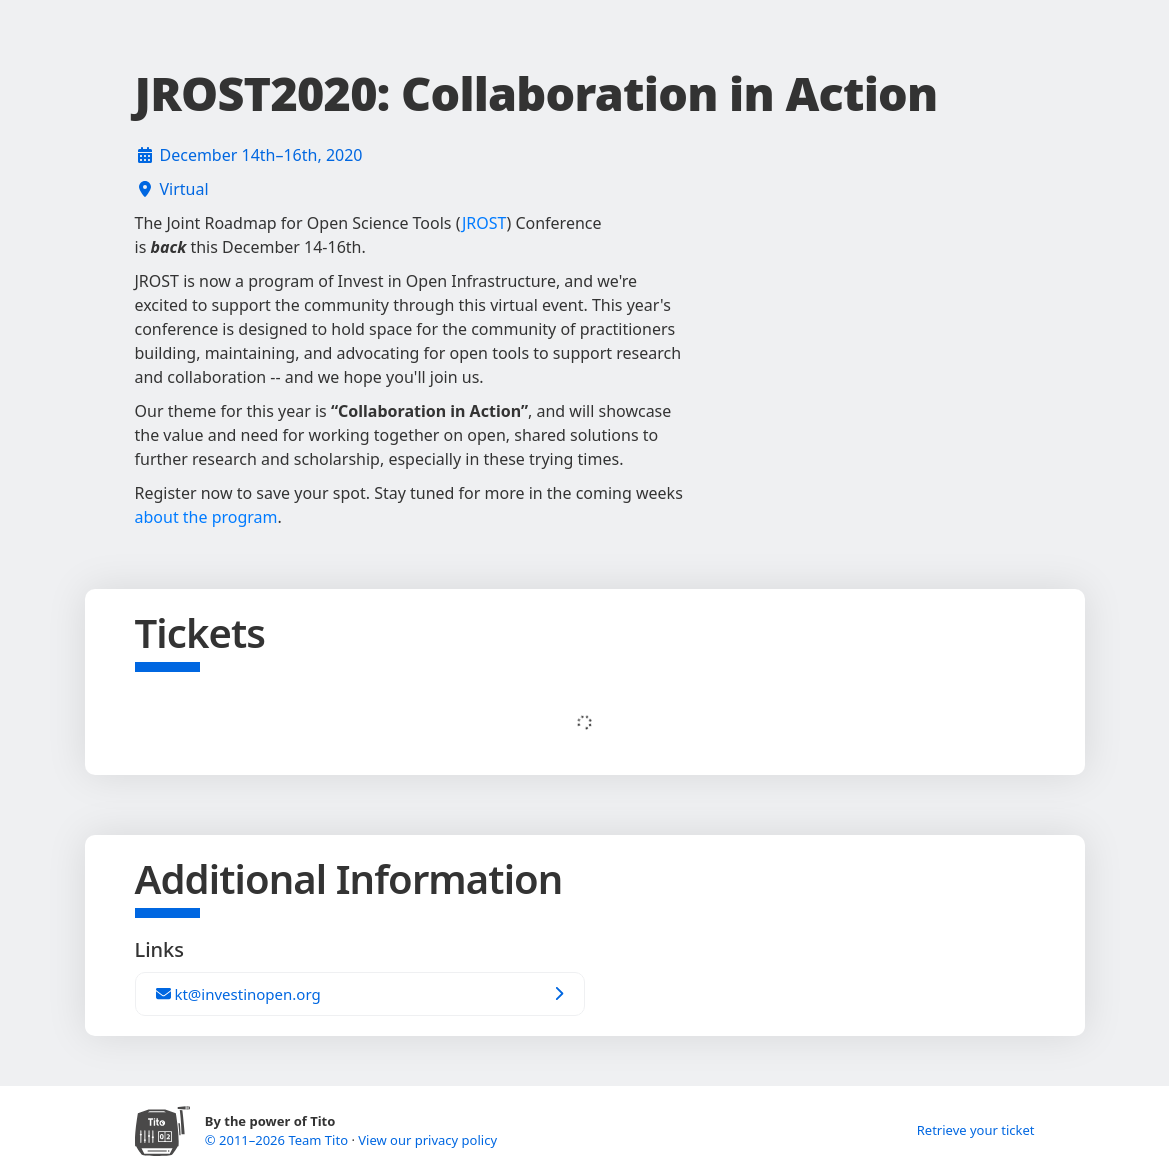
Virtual (184, 189)
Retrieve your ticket (976, 1130)
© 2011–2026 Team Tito (278, 1140)
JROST (484, 223)
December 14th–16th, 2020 (261, 155)
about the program (206, 517)
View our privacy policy (427, 1140)
